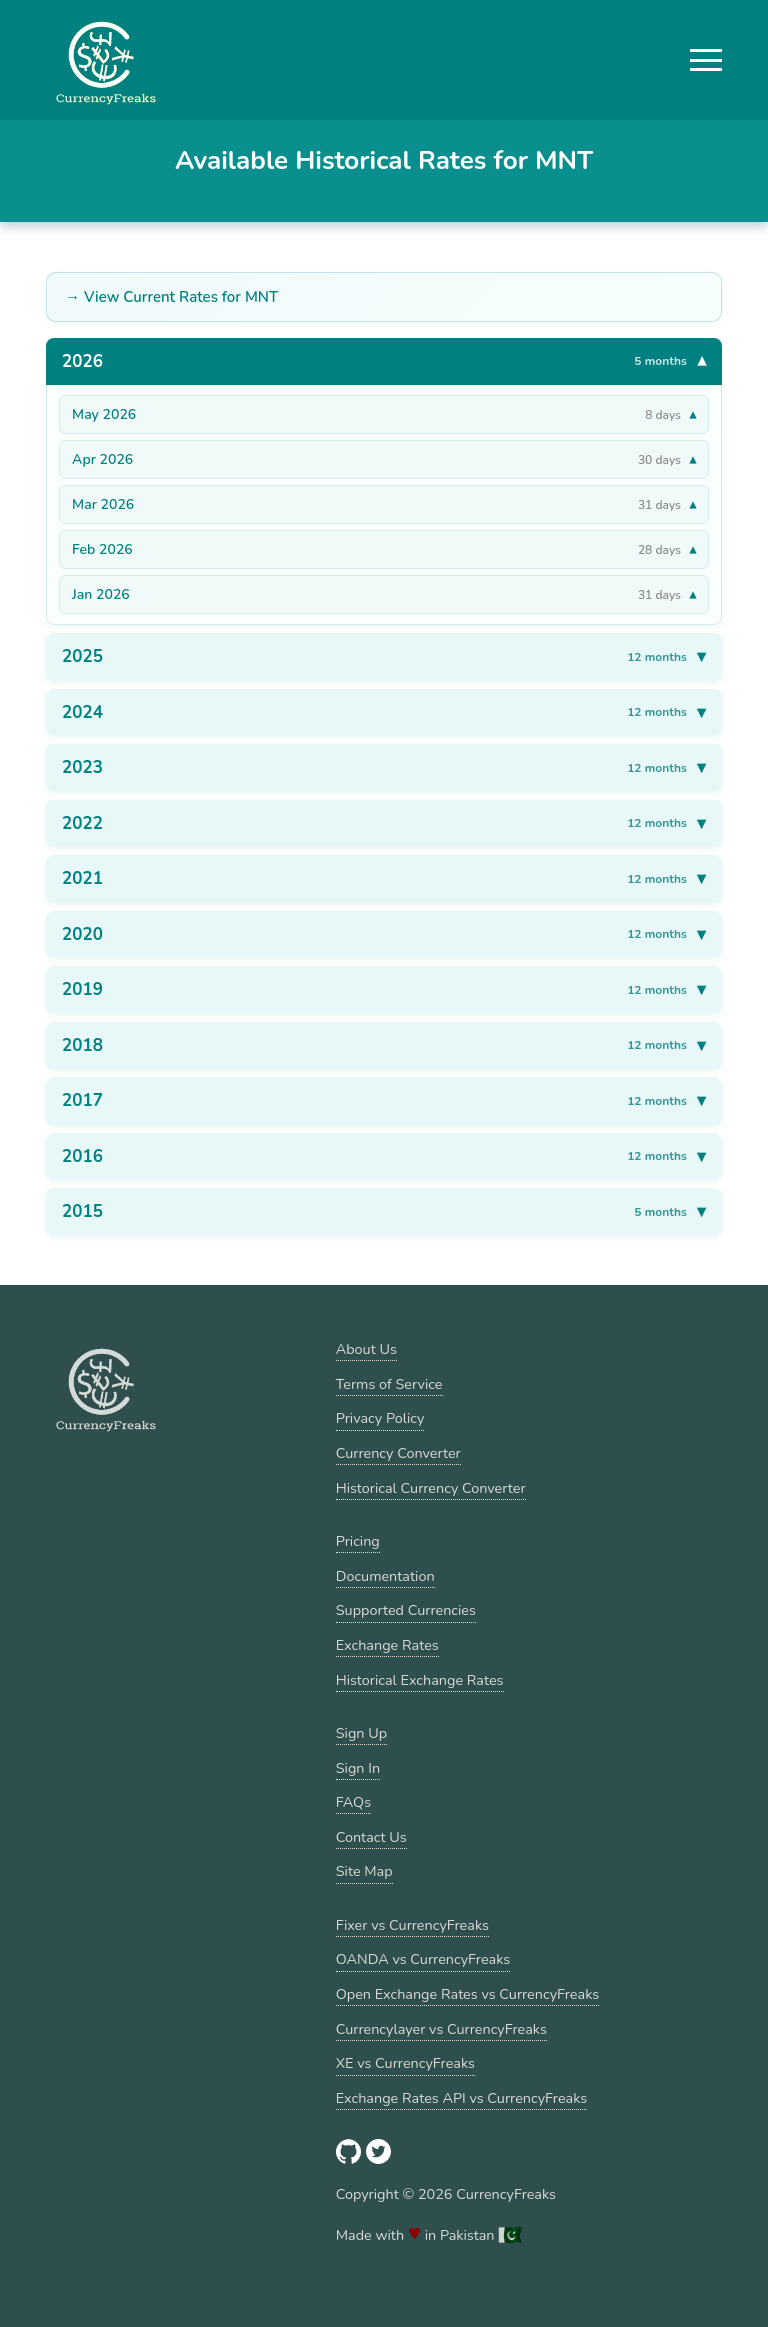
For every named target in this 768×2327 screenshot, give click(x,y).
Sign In (358, 1768)
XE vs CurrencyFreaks (405, 2063)
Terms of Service (389, 1384)
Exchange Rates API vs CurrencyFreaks (461, 2098)
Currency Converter (398, 1453)
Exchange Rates (387, 1645)
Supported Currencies (406, 1610)
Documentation (385, 1576)
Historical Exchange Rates (420, 1680)
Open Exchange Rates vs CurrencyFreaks (467, 1994)
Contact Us (371, 1837)
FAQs (353, 1802)
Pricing (358, 1541)
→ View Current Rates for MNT (171, 297)
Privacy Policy (380, 1418)
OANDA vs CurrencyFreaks (423, 1959)
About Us (366, 1349)
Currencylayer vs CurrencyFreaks (441, 2029)
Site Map (364, 1871)
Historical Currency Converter (431, 1488)
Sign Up (361, 1733)
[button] (706, 60)
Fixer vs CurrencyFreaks (412, 1925)
